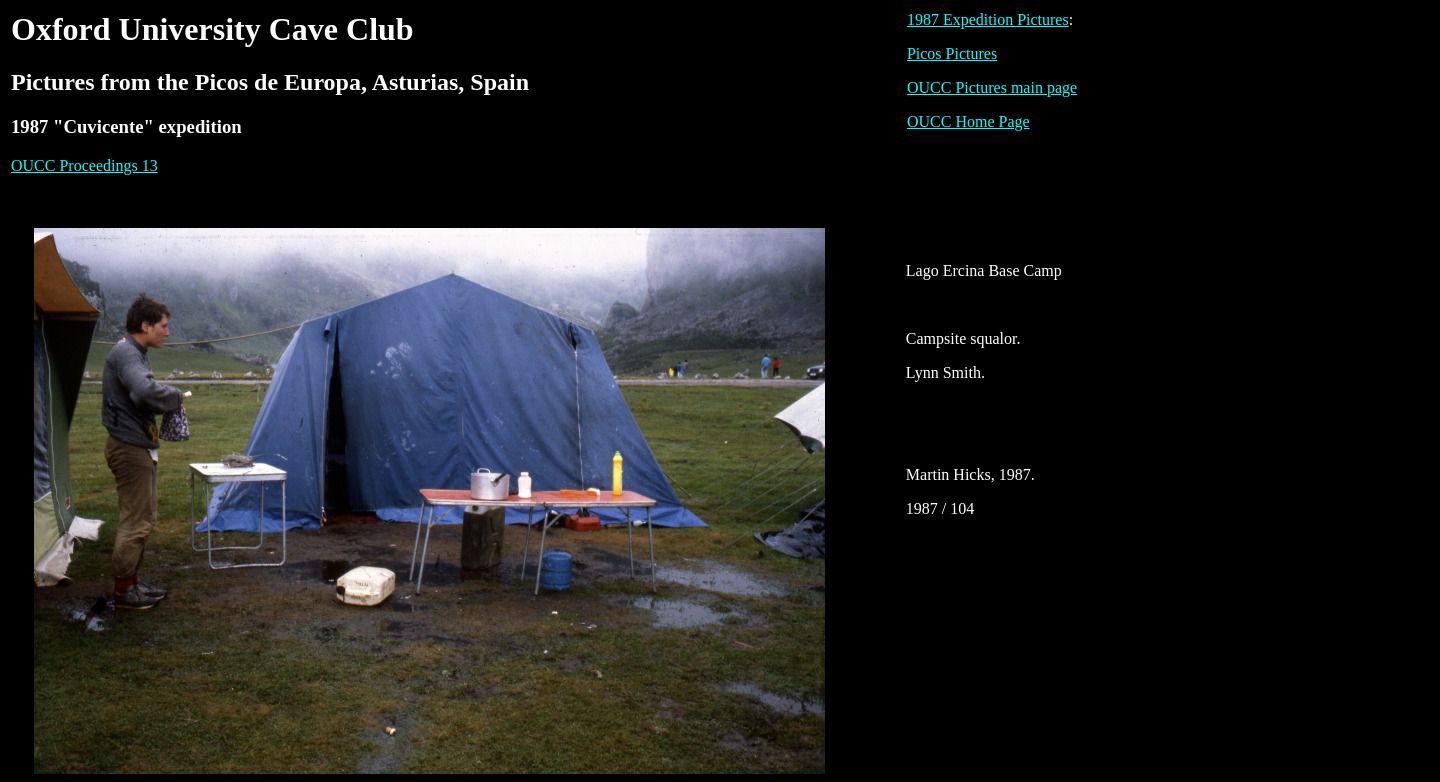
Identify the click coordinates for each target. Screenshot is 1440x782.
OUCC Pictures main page (992, 87)
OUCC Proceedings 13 (84, 165)
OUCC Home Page (968, 121)
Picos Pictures (952, 53)
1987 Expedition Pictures (988, 19)
